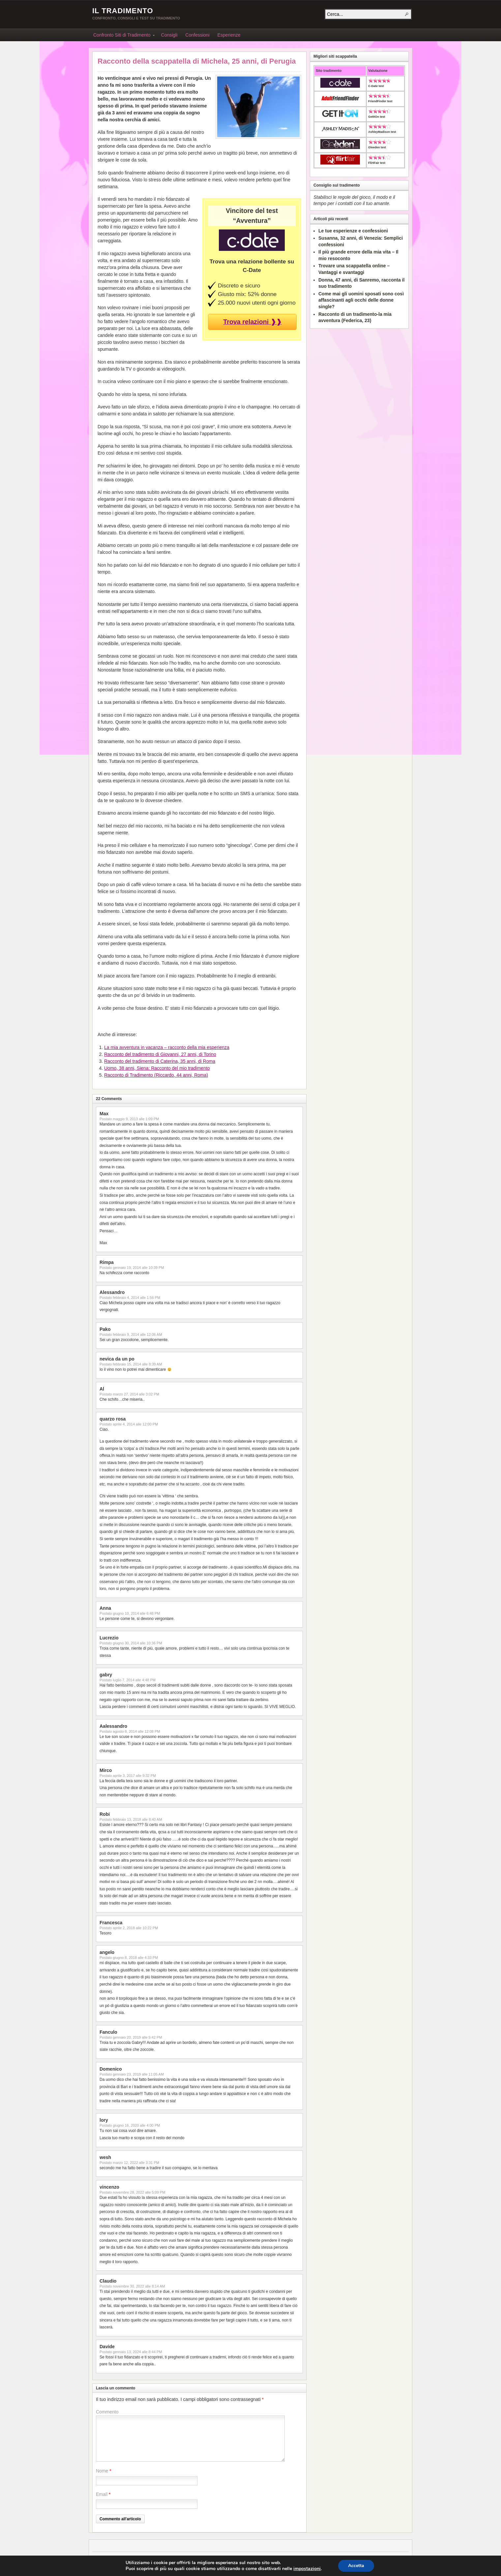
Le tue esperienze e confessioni (353, 230)
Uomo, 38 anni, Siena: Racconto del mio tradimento (157, 1068)
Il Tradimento (122, 11)
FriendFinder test (380, 101)
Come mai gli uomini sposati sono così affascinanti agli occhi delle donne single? (361, 300)
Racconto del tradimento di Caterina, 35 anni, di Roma (159, 1061)
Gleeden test (377, 147)
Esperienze (229, 35)
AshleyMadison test (382, 132)
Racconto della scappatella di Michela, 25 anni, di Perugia (197, 61)
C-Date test (376, 86)
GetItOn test (376, 116)
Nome (102, 2470)
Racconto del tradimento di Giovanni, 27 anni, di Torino (160, 1054)
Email (101, 2494)
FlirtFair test (376, 163)
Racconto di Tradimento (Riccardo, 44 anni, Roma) (156, 1075)
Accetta (356, 2565)
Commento (107, 2411)
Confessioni (197, 35)
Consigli (169, 35)
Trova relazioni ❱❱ (252, 321)
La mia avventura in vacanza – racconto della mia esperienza (166, 1047)
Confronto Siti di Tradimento (122, 36)
